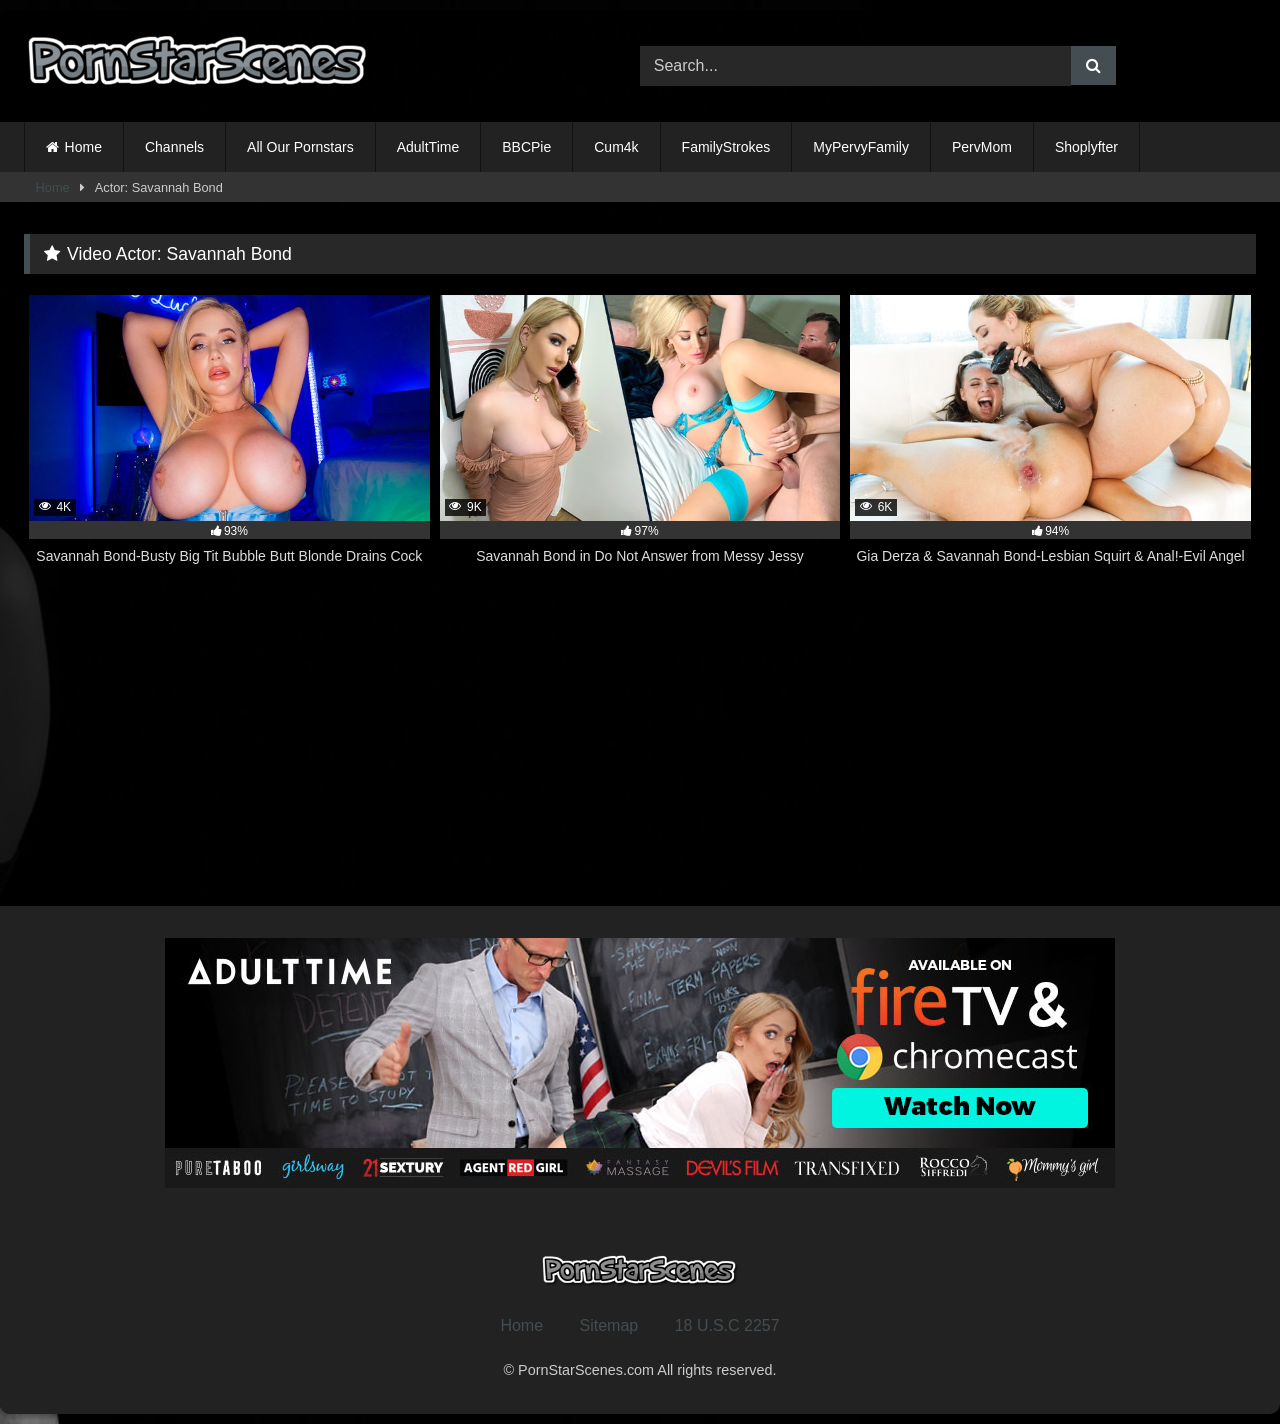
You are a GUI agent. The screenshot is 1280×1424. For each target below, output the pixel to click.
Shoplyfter (1086, 147)
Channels (174, 147)
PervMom (982, 147)
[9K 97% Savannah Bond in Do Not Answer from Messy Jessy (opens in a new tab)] (640, 441)
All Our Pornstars (300, 147)
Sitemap (609, 1325)
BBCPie (526, 147)
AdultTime (428, 147)
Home (83, 147)
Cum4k (616, 147)
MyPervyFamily (861, 147)
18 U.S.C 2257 (727, 1325)
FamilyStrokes (726, 147)
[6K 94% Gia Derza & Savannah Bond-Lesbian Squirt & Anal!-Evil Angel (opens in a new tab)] (1050, 441)
